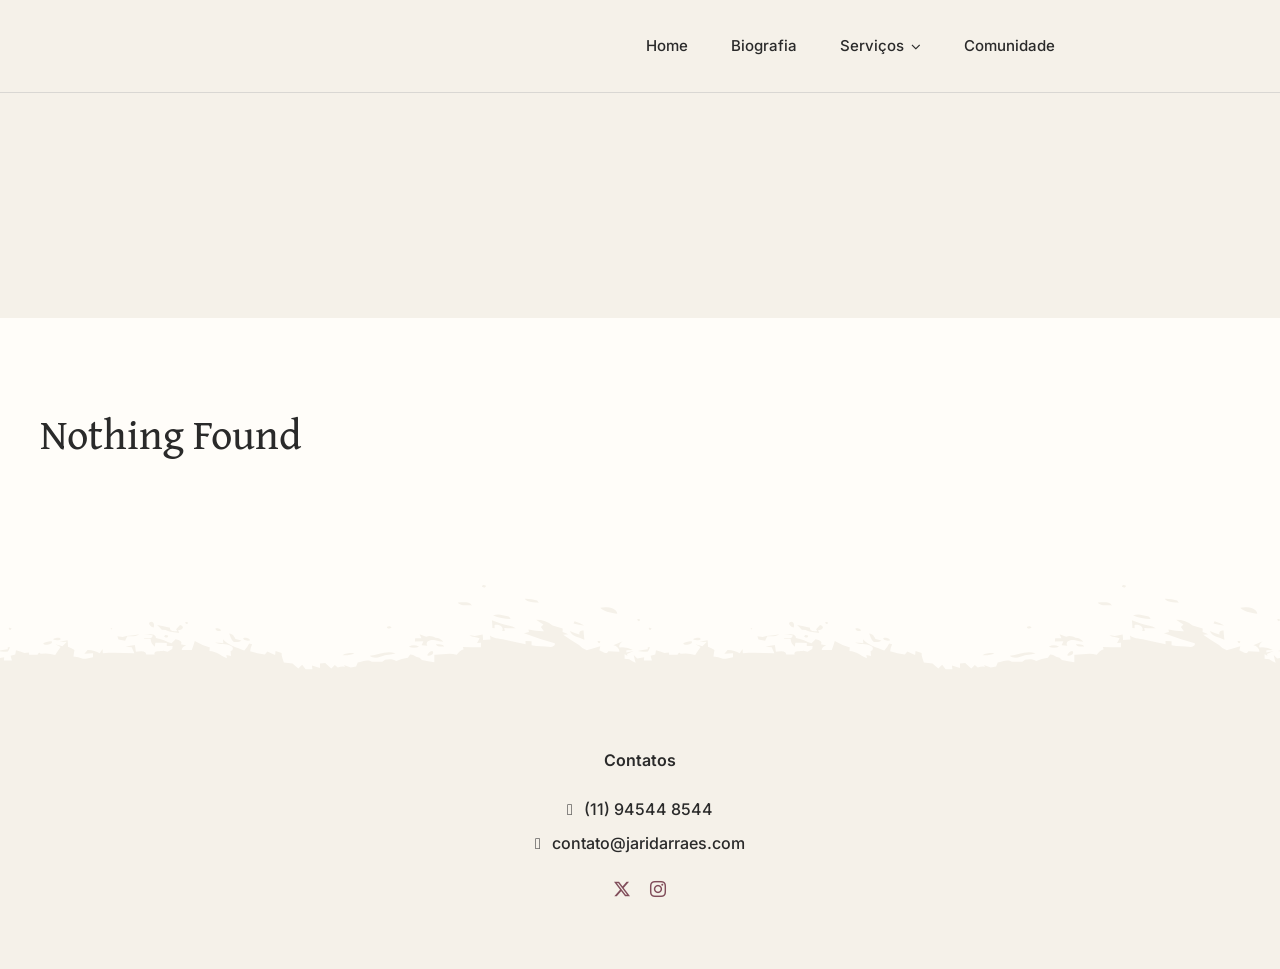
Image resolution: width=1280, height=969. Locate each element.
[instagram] (658, 889)
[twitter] (622, 889)
